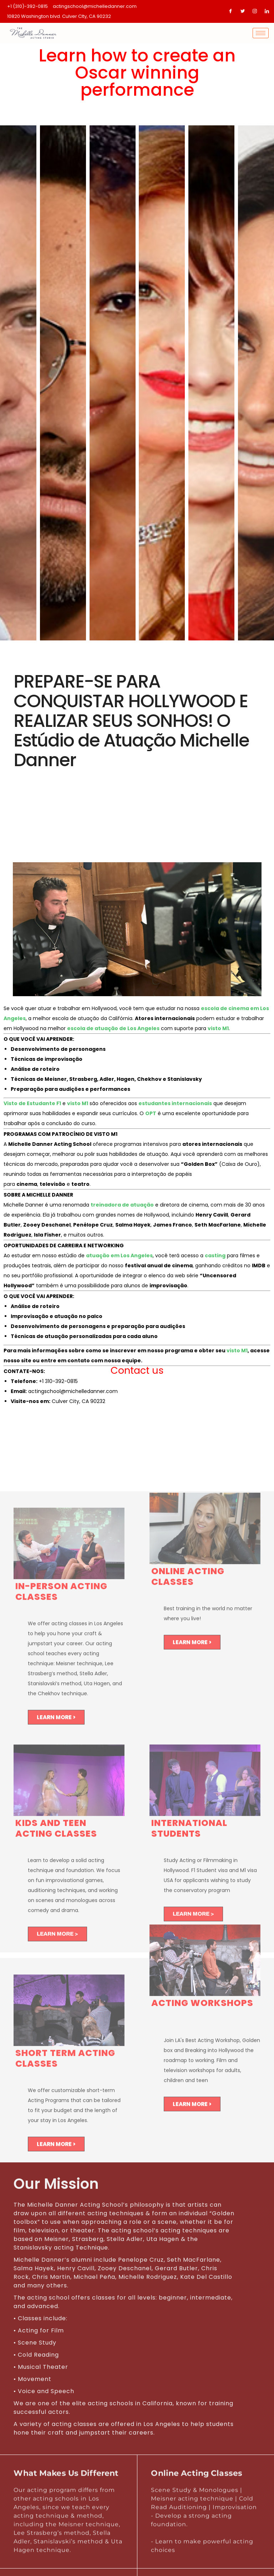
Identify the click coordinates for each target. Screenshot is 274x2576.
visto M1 (218, 1028)
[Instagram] (254, 11)
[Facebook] (230, 11)
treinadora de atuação (122, 1204)
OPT (150, 1113)
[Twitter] (242, 11)
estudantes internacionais (175, 1103)
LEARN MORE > (56, 1721)
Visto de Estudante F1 (32, 1103)
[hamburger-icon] (261, 33)
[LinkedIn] (267, 11)
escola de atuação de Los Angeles (113, 1028)
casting (215, 1255)
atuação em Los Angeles (119, 1255)
